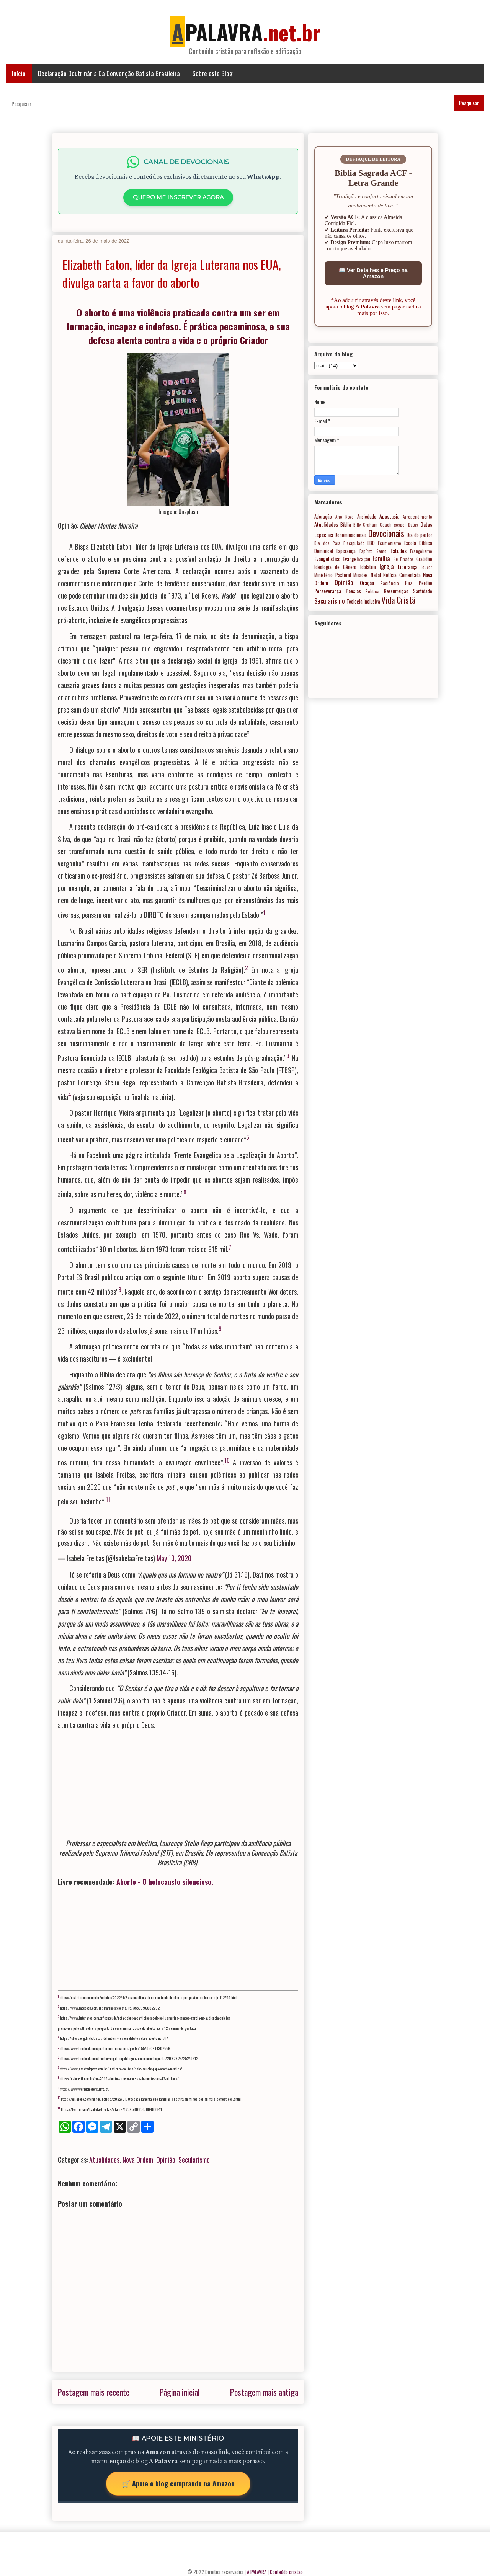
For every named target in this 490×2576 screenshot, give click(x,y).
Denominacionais (351, 534)
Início (19, 73)
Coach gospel (393, 525)
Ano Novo (344, 517)
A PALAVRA (256, 2572)
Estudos (398, 551)
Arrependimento (417, 517)
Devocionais (386, 533)
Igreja (386, 566)
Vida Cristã (398, 599)
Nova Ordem (137, 2160)
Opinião (165, 2160)
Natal (376, 575)
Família (381, 558)
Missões (360, 575)
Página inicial (180, 2392)
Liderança (407, 567)
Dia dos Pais (327, 543)
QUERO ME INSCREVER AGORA (178, 197)
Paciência (390, 583)
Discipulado (354, 543)
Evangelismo (421, 551)
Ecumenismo (389, 543)
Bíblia (345, 524)
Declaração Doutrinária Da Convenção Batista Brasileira (109, 73)
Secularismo (194, 2160)
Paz (408, 583)
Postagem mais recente (93, 2392)
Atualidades (104, 2160)
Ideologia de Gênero (335, 567)
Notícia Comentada (402, 575)
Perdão (425, 583)
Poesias (353, 591)
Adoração (323, 516)
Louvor (426, 567)
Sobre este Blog (212, 73)
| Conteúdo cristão (285, 2572)
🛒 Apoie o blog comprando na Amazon (178, 2483)
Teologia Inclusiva (363, 601)
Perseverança (327, 591)
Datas (413, 525)
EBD (371, 543)
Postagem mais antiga (264, 2392)
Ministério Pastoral (332, 575)
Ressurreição (396, 591)
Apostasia (389, 516)
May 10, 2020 (174, 1558)
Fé (395, 559)
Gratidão (424, 559)
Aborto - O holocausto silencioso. (164, 1882)
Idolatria (368, 567)
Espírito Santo (373, 551)
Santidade (422, 591)
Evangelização (356, 559)
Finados (407, 559)
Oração (367, 583)
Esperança (346, 551)
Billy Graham (365, 525)
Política (372, 591)
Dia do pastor (419, 534)
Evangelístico (327, 559)
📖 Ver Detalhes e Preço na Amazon (373, 273)
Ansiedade (366, 516)
